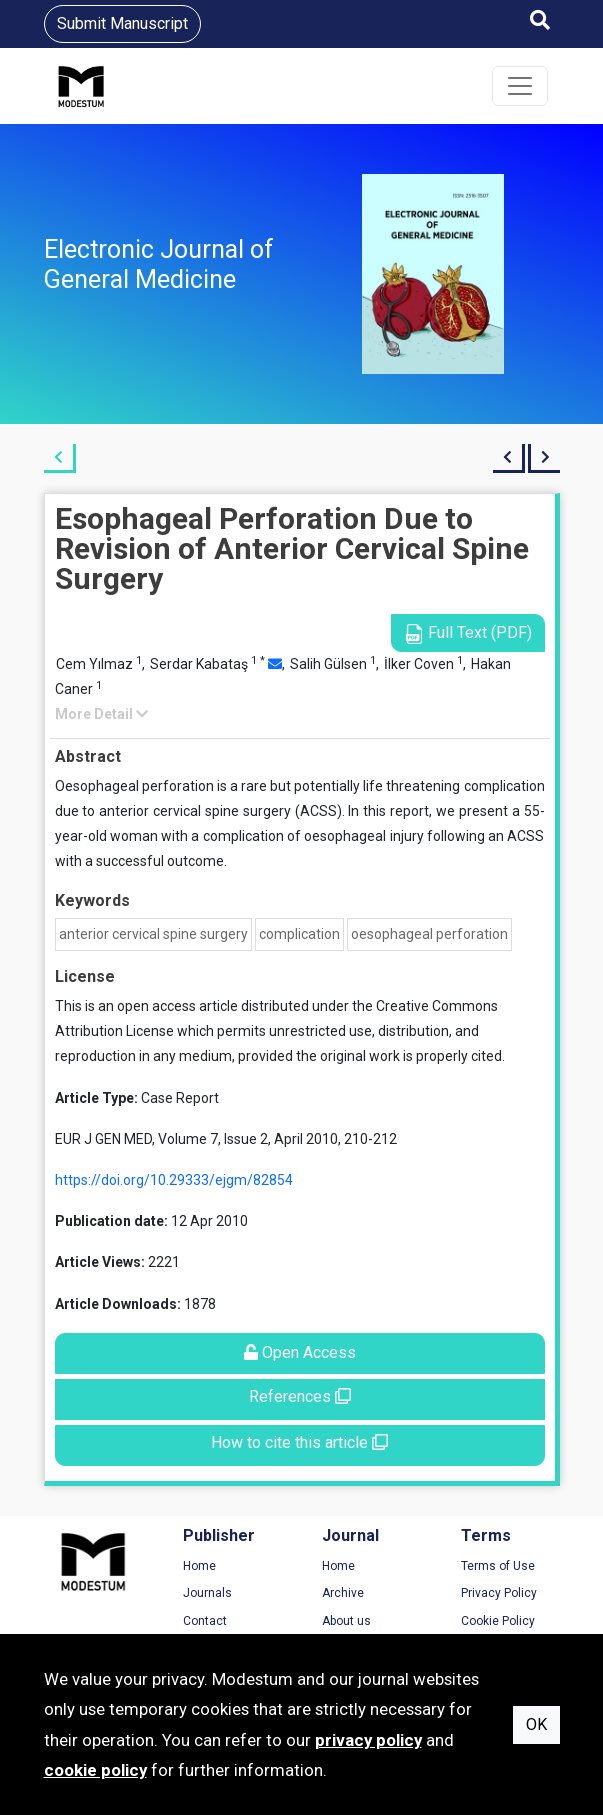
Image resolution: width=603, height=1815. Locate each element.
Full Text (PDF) (468, 633)
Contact (205, 1621)
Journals (207, 1593)
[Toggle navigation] (520, 86)
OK (536, 1724)
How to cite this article (299, 1442)
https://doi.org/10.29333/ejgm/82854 (174, 1180)
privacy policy (368, 1740)
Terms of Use (498, 1566)
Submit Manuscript (122, 23)
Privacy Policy (499, 1593)
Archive (343, 1593)
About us (346, 1621)
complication (299, 934)
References (300, 1396)
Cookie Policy (498, 1621)
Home (199, 1566)
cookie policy (95, 1770)
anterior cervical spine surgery (153, 934)
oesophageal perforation (429, 934)
